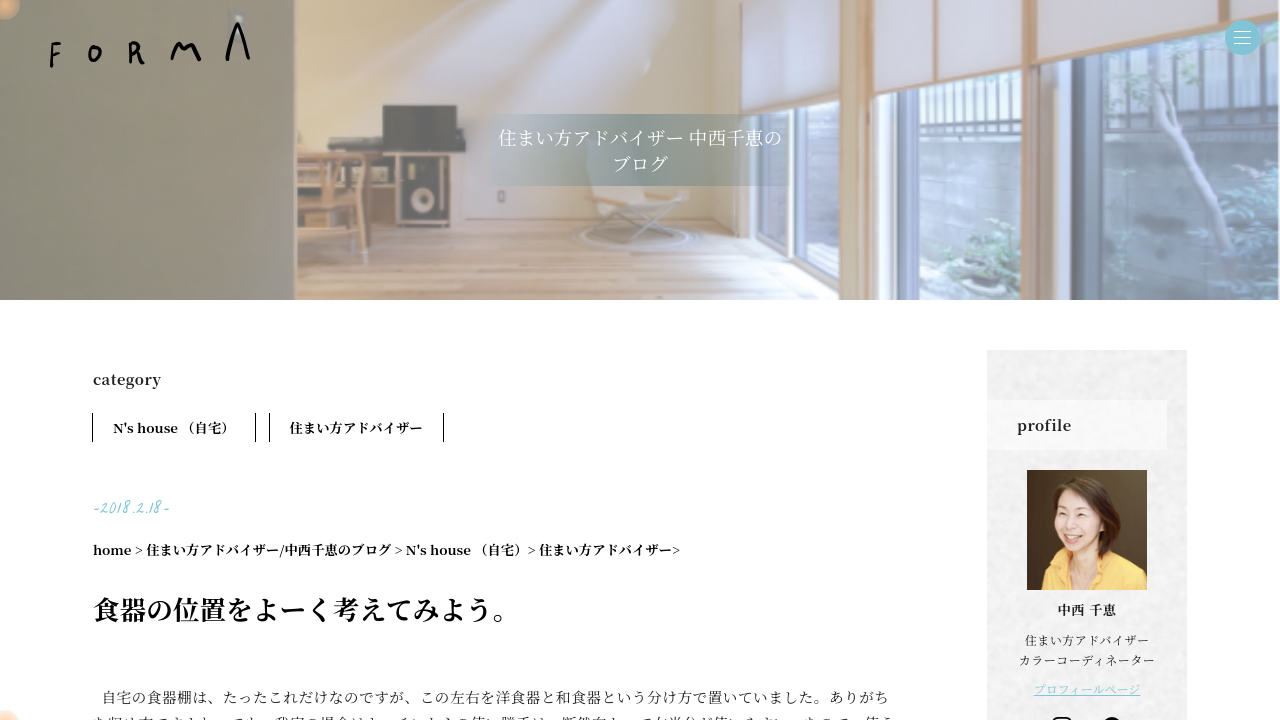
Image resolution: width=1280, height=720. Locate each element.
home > (118, 549)
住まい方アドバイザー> (609, 549)
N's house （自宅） (174, 427)
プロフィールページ (1087, 688)
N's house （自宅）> (471, 549)
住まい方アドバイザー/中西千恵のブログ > (274, 549)
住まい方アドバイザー (356, 427)
